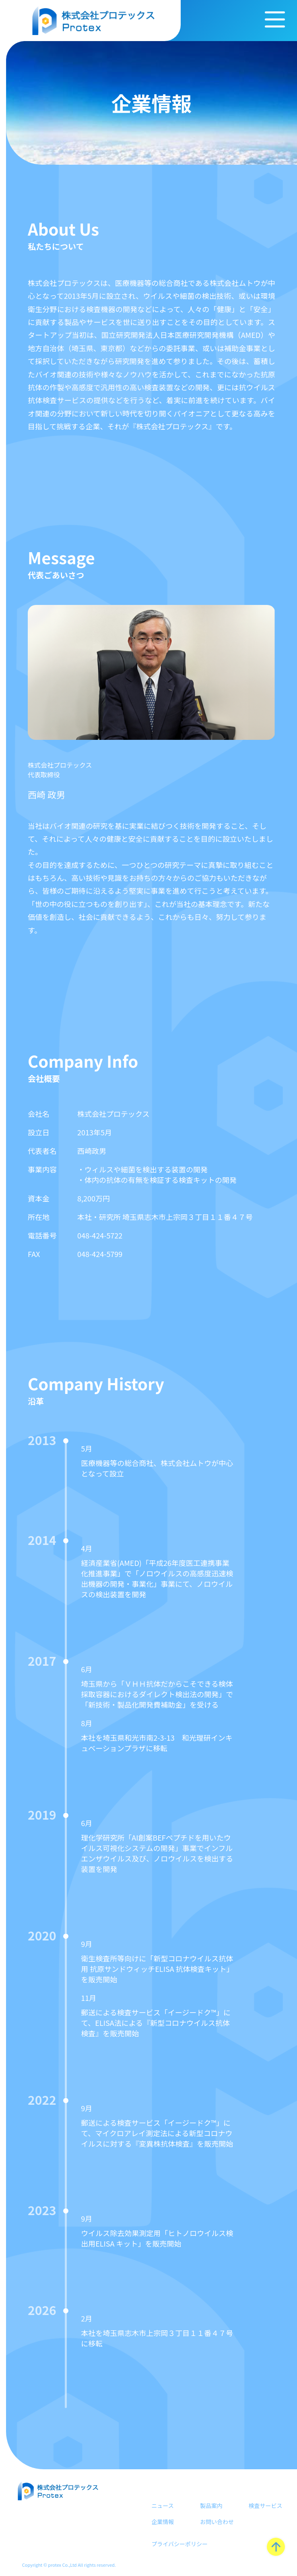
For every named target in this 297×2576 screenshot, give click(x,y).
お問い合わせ (217, 2522)
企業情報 (162, 2522)
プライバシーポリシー (179, 2544)
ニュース (162, 2505)
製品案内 (211, 2505)
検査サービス (265, 2505)
